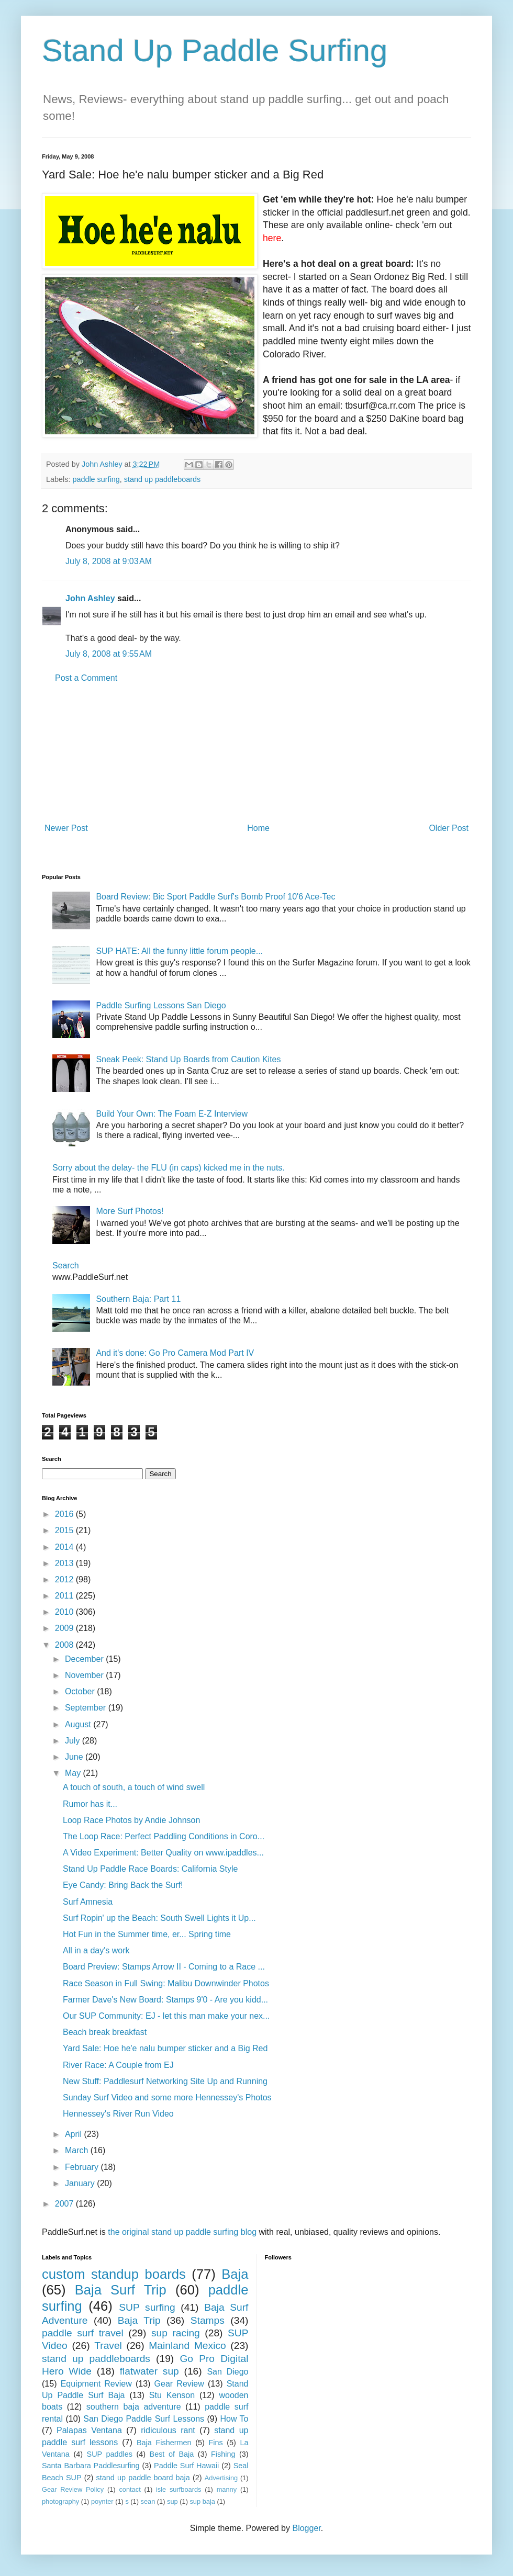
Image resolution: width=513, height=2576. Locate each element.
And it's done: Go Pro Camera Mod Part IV (175, 1352)
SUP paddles (109, 2454)
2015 (65, 1530)
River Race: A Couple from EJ (118, 2065)
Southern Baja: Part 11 (138, 1299)
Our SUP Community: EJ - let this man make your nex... (166, 2015)
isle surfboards (178, 2489)
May (74, 1773)
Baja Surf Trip (120, 2289)
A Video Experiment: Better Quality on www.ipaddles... (163, 1852)
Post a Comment (86, 677)
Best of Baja (172, 2454)
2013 (65, 1563)
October (81, 1691)
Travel (108, 2345)
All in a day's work (96, 1950)
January (81, 2183)
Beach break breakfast (105, 2032)
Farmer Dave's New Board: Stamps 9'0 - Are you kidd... (165, 1999)
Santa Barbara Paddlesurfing (91, 2465)
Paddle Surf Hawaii (186, 2465)
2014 (65, 1547)
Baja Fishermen (164, 2442)
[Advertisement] (256, 753)
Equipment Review (96, 2383)
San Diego (227, 2371)
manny (227, 2489)
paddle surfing (95, 479)
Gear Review (179, 2383)
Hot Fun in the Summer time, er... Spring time (147, 1934)
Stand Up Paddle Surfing (214, 50)
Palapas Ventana (89, 2430)
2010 (65, 1611)
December (85, 1659)
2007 (65, 2203)
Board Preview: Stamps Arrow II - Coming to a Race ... (164, 1966)
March (78, 2150)
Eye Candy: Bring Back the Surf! (123, 1885)
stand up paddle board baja (143, 2477)
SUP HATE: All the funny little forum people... (179, 951)
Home (258, 828)
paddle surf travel (83, 2332)
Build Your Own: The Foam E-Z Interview (172, 1113)
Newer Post (66, 828)
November (85, 1675)
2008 (65, 1644)
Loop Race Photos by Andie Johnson (131, 1820)
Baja (234, 2274)
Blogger (306, 2528)
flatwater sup (149, 2371)
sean (148, 2501)
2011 (65, 1595)
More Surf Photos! (129, 1211)
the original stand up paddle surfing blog (182, 2232)
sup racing (175, 2332)
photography (60, 2501)
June (75, 1756)
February (83, 2167)
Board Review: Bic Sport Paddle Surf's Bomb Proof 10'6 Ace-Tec (215, 896)
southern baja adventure (133, 2406)
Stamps (208, 2320)
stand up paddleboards (162, 479)
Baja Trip (139, 2320)
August (79, 1724)
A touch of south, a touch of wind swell (134, 1787)
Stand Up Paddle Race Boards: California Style (150, 1868)
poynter (102, 2501)
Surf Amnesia (88, 1901)
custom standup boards (114, 2274)
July (73, 1740)
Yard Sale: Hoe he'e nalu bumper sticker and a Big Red (165, 2048)
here (272, 238)
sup (172, 2501)
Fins (215, 2442)
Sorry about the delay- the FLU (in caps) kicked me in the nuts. (168, 1167)
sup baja (202, 2501)
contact (129, 2489)
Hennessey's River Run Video (118, 2113)
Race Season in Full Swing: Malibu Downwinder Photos (166, 1983)
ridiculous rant (168, 2430)
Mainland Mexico (187, 2345)
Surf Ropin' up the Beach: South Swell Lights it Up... (159, 1918)
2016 (65, 1514)
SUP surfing (147, 2307)
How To (234, 2418)
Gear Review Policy (73, 2489)
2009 (65, 1628)
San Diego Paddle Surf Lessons (143, 2418)
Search (65, 1265)
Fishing (223, 2454)
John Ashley (90, 598)
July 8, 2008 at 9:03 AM (108, 561)
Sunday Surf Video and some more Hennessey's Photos (167, 2097)
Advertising (221, 2478)
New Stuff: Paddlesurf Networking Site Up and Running (165, 2081)
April (74, 2134)
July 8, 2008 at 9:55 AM (108, 653)
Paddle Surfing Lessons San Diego (161, 1005)
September (86, 1707)
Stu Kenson (172, 2395)
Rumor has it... (90, 1803)
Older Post (449, 828)
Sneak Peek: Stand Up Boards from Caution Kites (188, 1059)
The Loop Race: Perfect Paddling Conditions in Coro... (163, 1836)
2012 (65, 1579)
